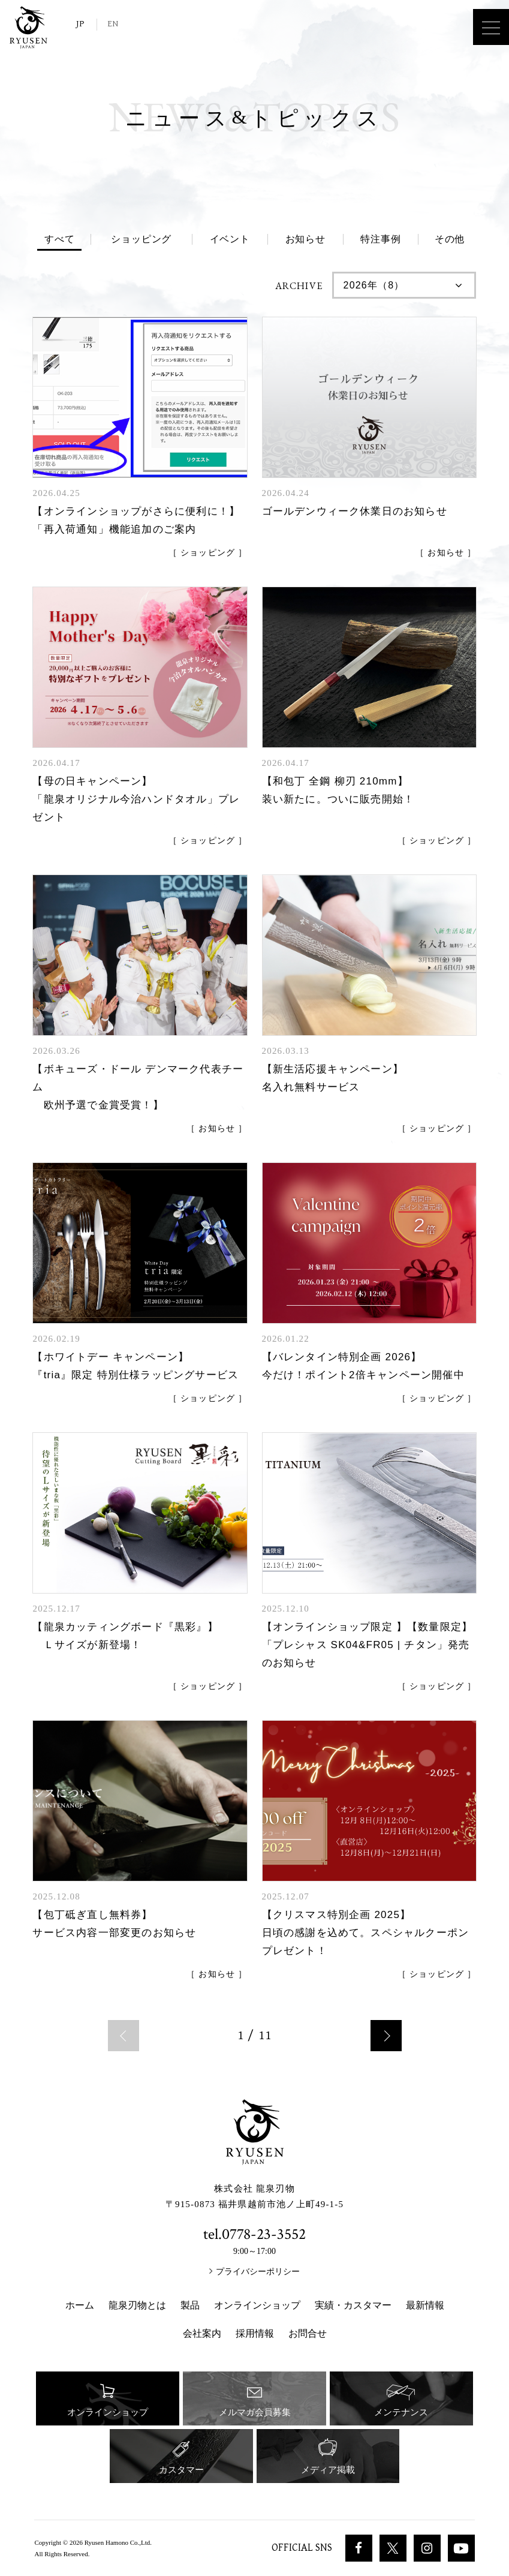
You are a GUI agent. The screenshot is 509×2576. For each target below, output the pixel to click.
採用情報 (255, 2333)
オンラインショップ (257, 2305)
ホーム (79, 2305)
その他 (450, 239)
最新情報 (425, 2305)
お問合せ (307, 2333)
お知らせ (305, 239)
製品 (190, 2305)
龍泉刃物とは (137, 2305)
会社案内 (202, 2333)
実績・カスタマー (353, 2305)
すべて (59, 239)
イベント (230, 239)
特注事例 (380, 239)
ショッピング (141, 239)
